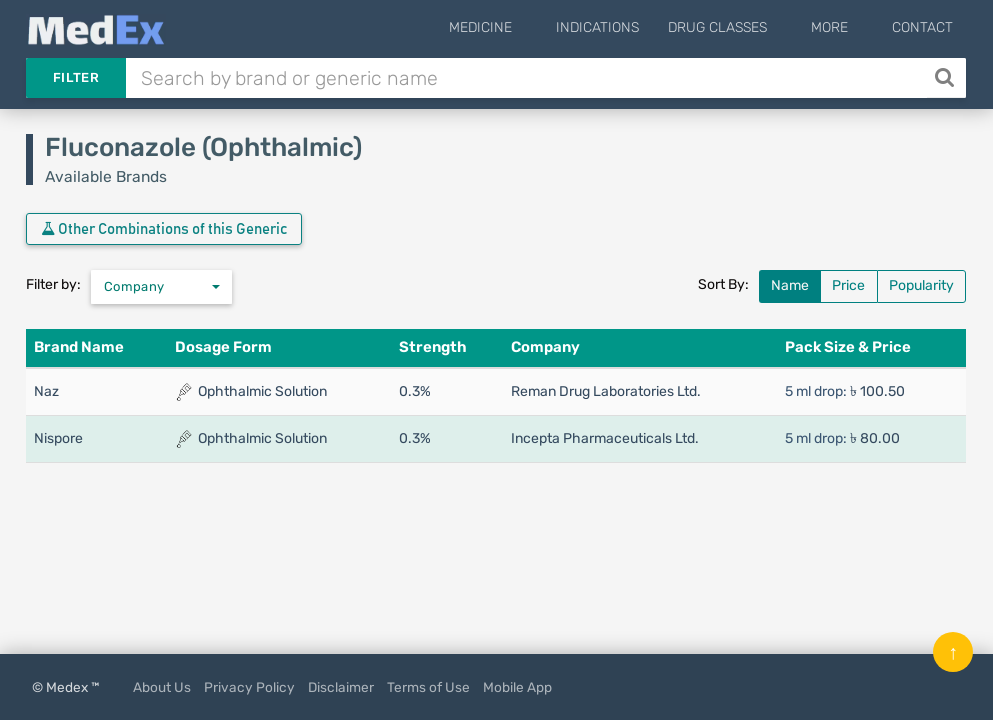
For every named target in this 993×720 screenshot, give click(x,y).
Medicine (525, 27)
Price (848, 285)
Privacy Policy (249, 687)
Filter (76, 77)
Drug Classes (747, 27)
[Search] (946, 78)
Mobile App (517, 687)
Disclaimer (341, 687)
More (844, 27)
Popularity (921, 285)
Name (790, 285)
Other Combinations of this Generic (164, 229)
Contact (922, 27)
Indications (627, 27)
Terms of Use (428, 687)
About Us (162, 687)
